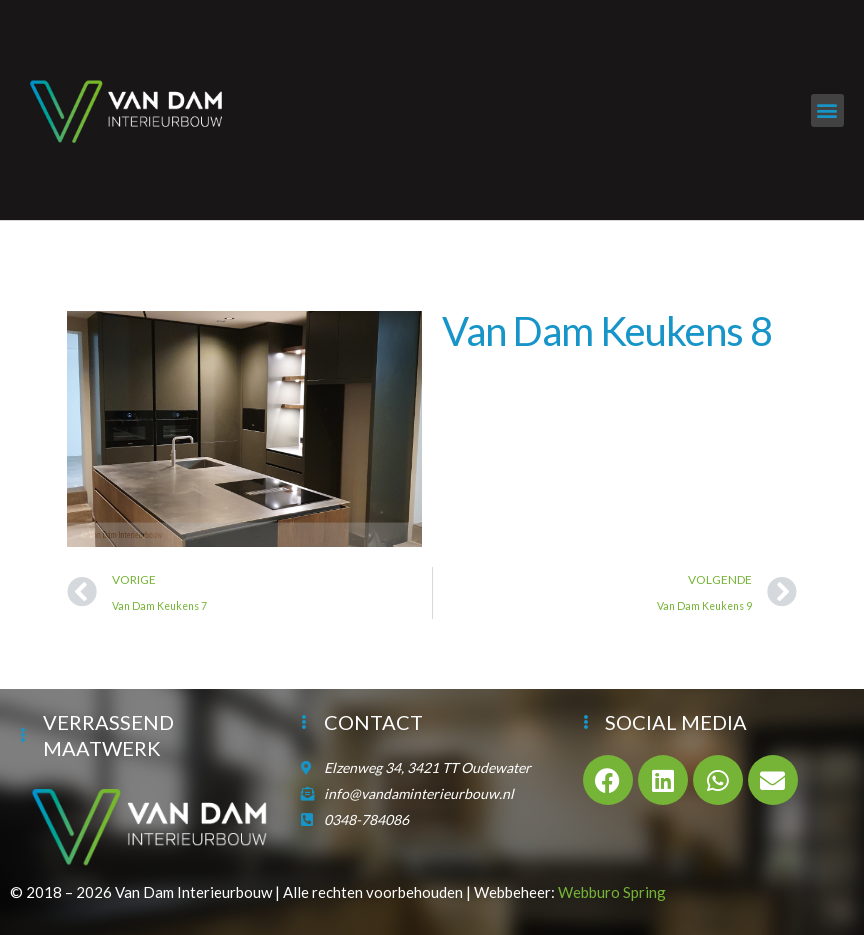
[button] (827, 110)
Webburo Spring (612, 892)
